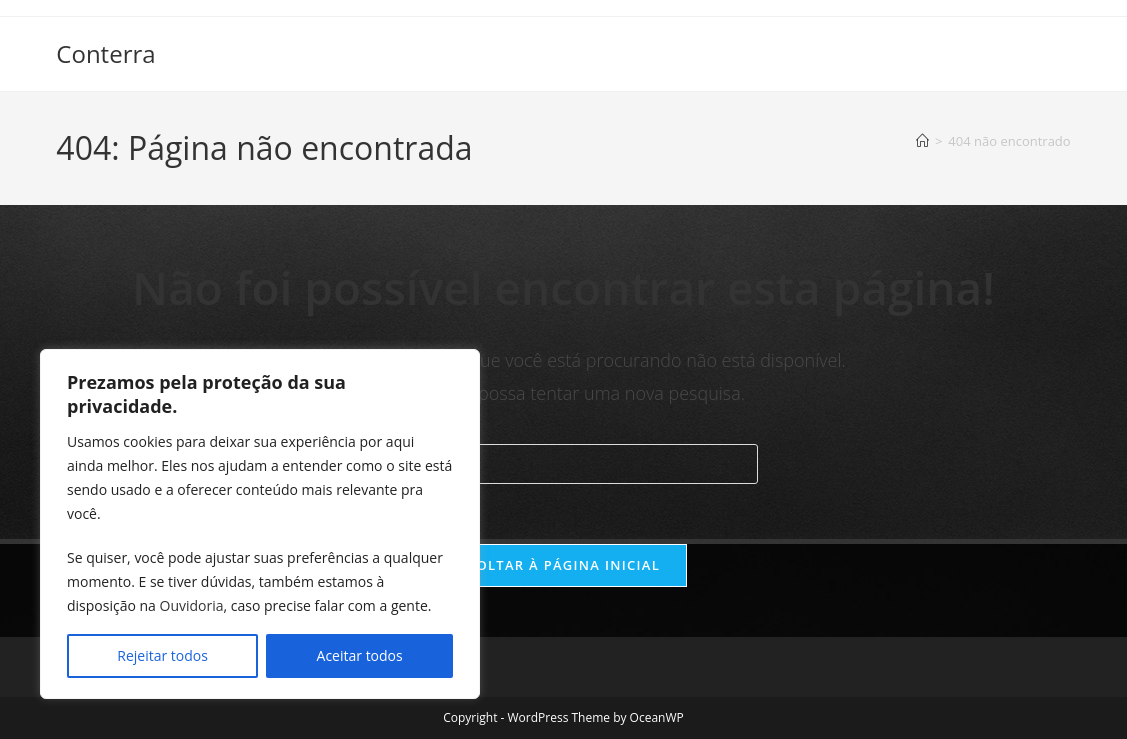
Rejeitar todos (162, 655)
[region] (260, 524)
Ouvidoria (192, 605)
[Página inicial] (922, 141)
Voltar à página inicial (563, 565)
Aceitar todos (360, 655)
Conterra (105, 53)
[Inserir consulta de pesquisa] (563, 464)
